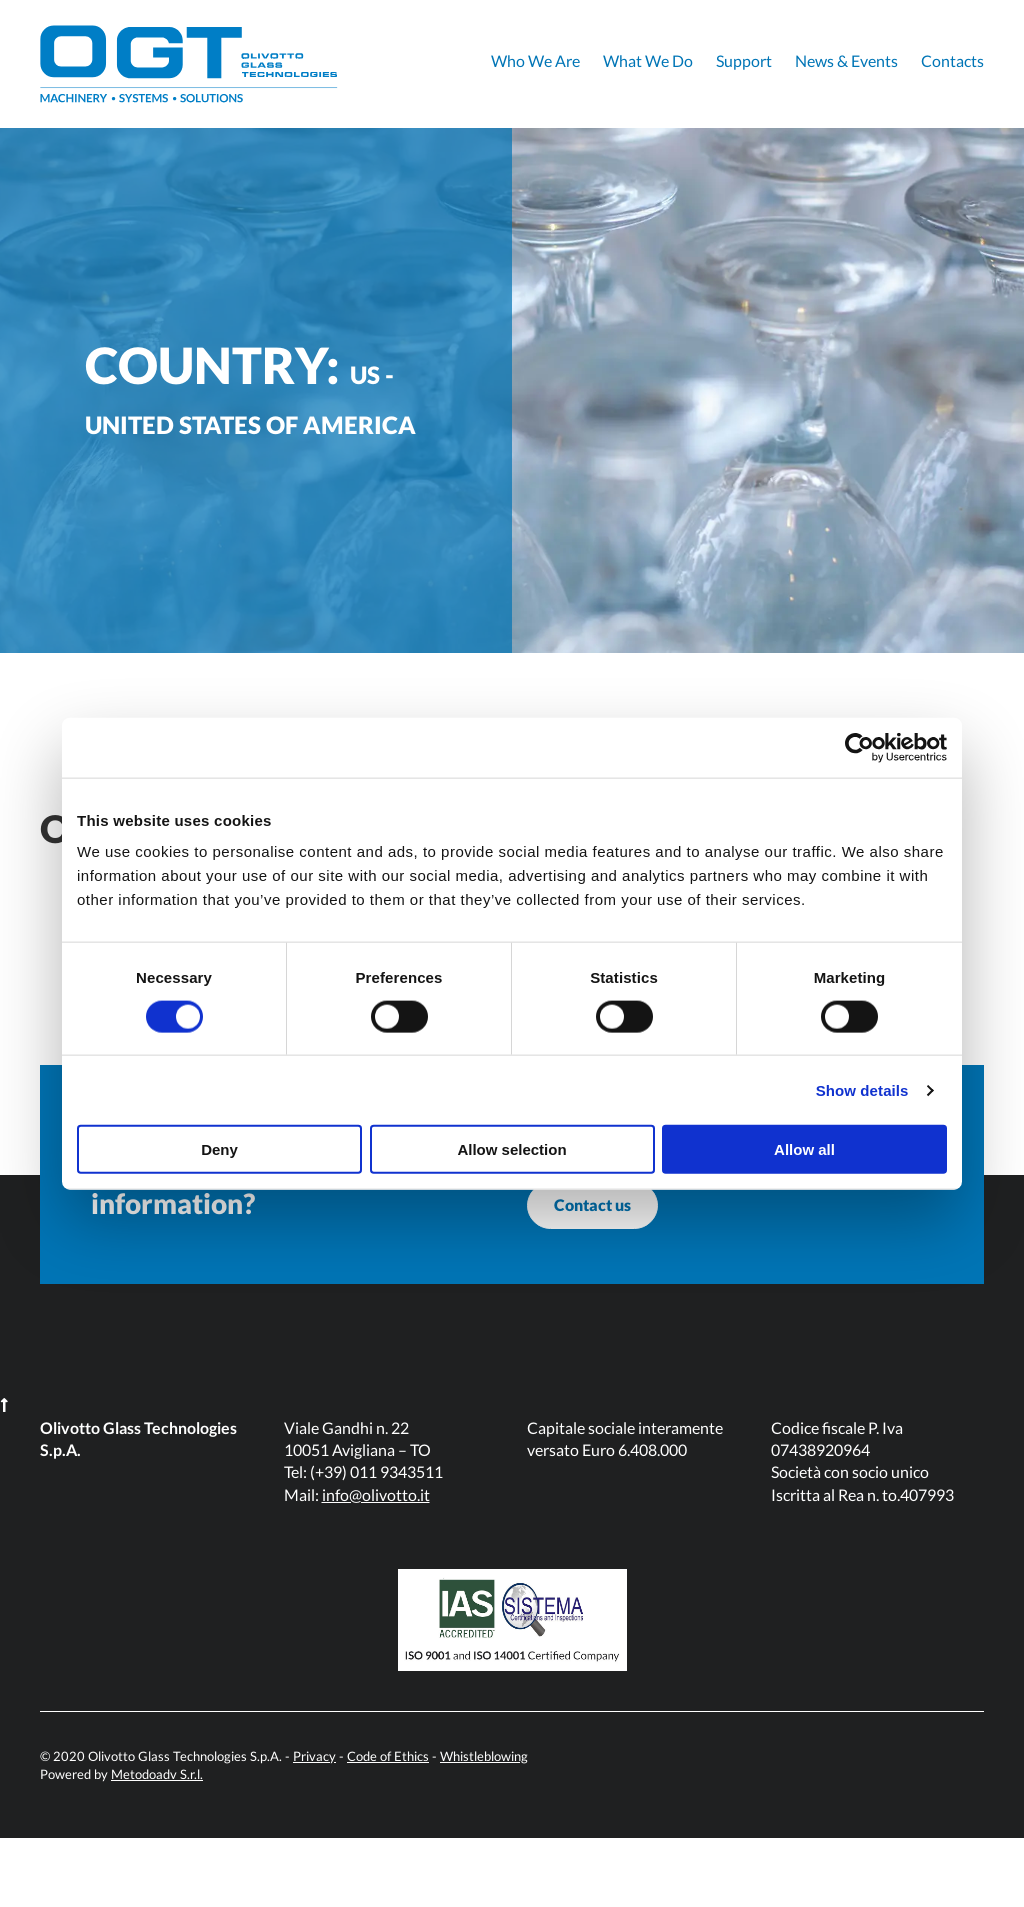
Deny (219, 1149)
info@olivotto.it (376, 1563)
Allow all (804, 1149)
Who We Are (535, 60)
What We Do (648, 60)
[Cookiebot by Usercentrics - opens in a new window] (859, 747)
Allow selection (511, 1149)
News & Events (846, 60)
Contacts (952, 60)
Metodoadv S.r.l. (157, 1843)
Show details (862, 1089)
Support (744, 60)
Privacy (314, 1825)
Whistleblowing (484, 1825)
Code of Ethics (388, 1825)
